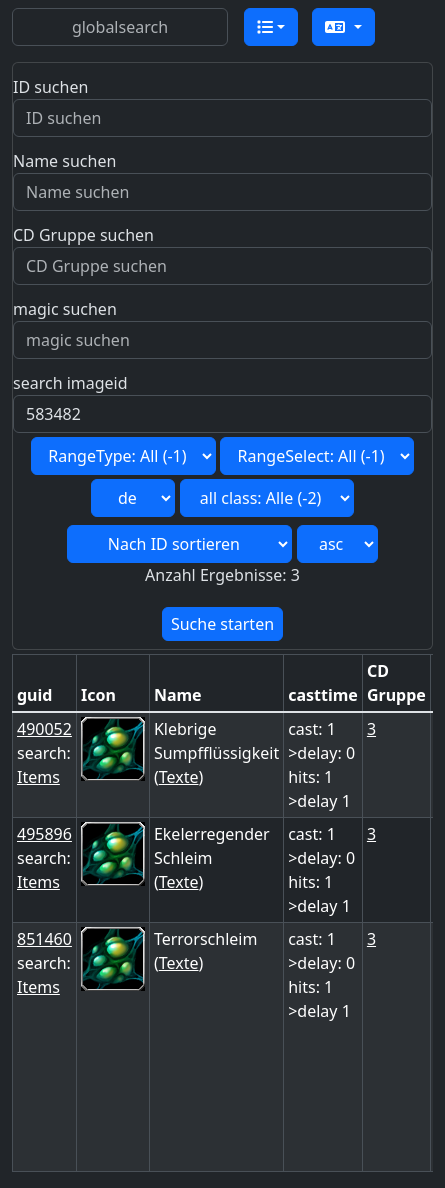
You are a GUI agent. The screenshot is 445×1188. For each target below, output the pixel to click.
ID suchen (50, 87)
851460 (44, 939)
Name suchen (64, 161)
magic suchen (65, 309)
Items (38, 777)
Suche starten (222, 624)
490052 (44, 729)
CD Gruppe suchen (83, 235)
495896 (44, 834)
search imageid (70, 383)
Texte (179, 777)
